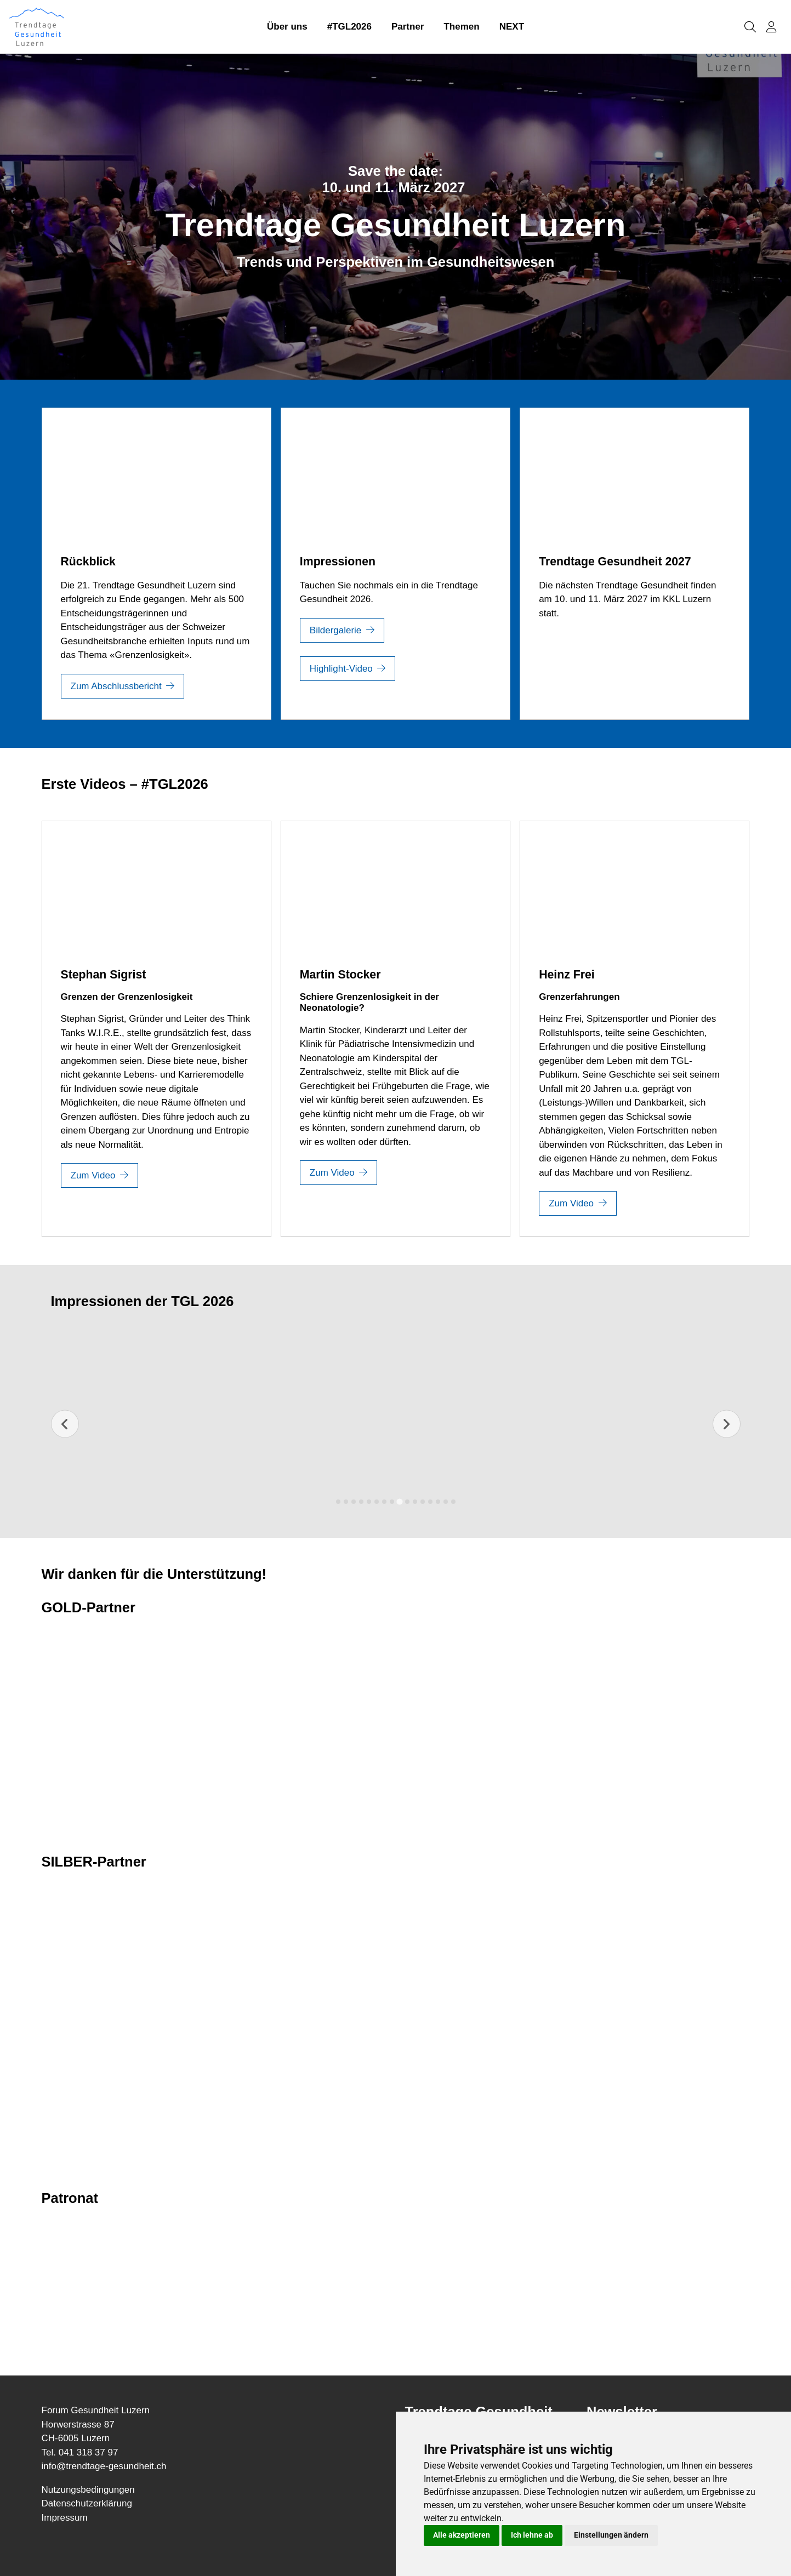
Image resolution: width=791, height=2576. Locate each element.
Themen (461, 26)
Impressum (65, 2517)
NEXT (511, 26)
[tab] (338, 1501)
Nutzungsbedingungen (88, 2490)
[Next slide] (727, 1424)
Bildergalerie (336, 630)
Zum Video (93, 1175)
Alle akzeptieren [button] (461, 2535)
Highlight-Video (341, 668)
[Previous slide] (65, 1424)
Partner (407, 26)
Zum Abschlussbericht (116, 686)
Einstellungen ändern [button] (611, 2535)
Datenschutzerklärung (87, 2503)
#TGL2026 (349, 26)
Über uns (287, 26)
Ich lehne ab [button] (532, 2535)
